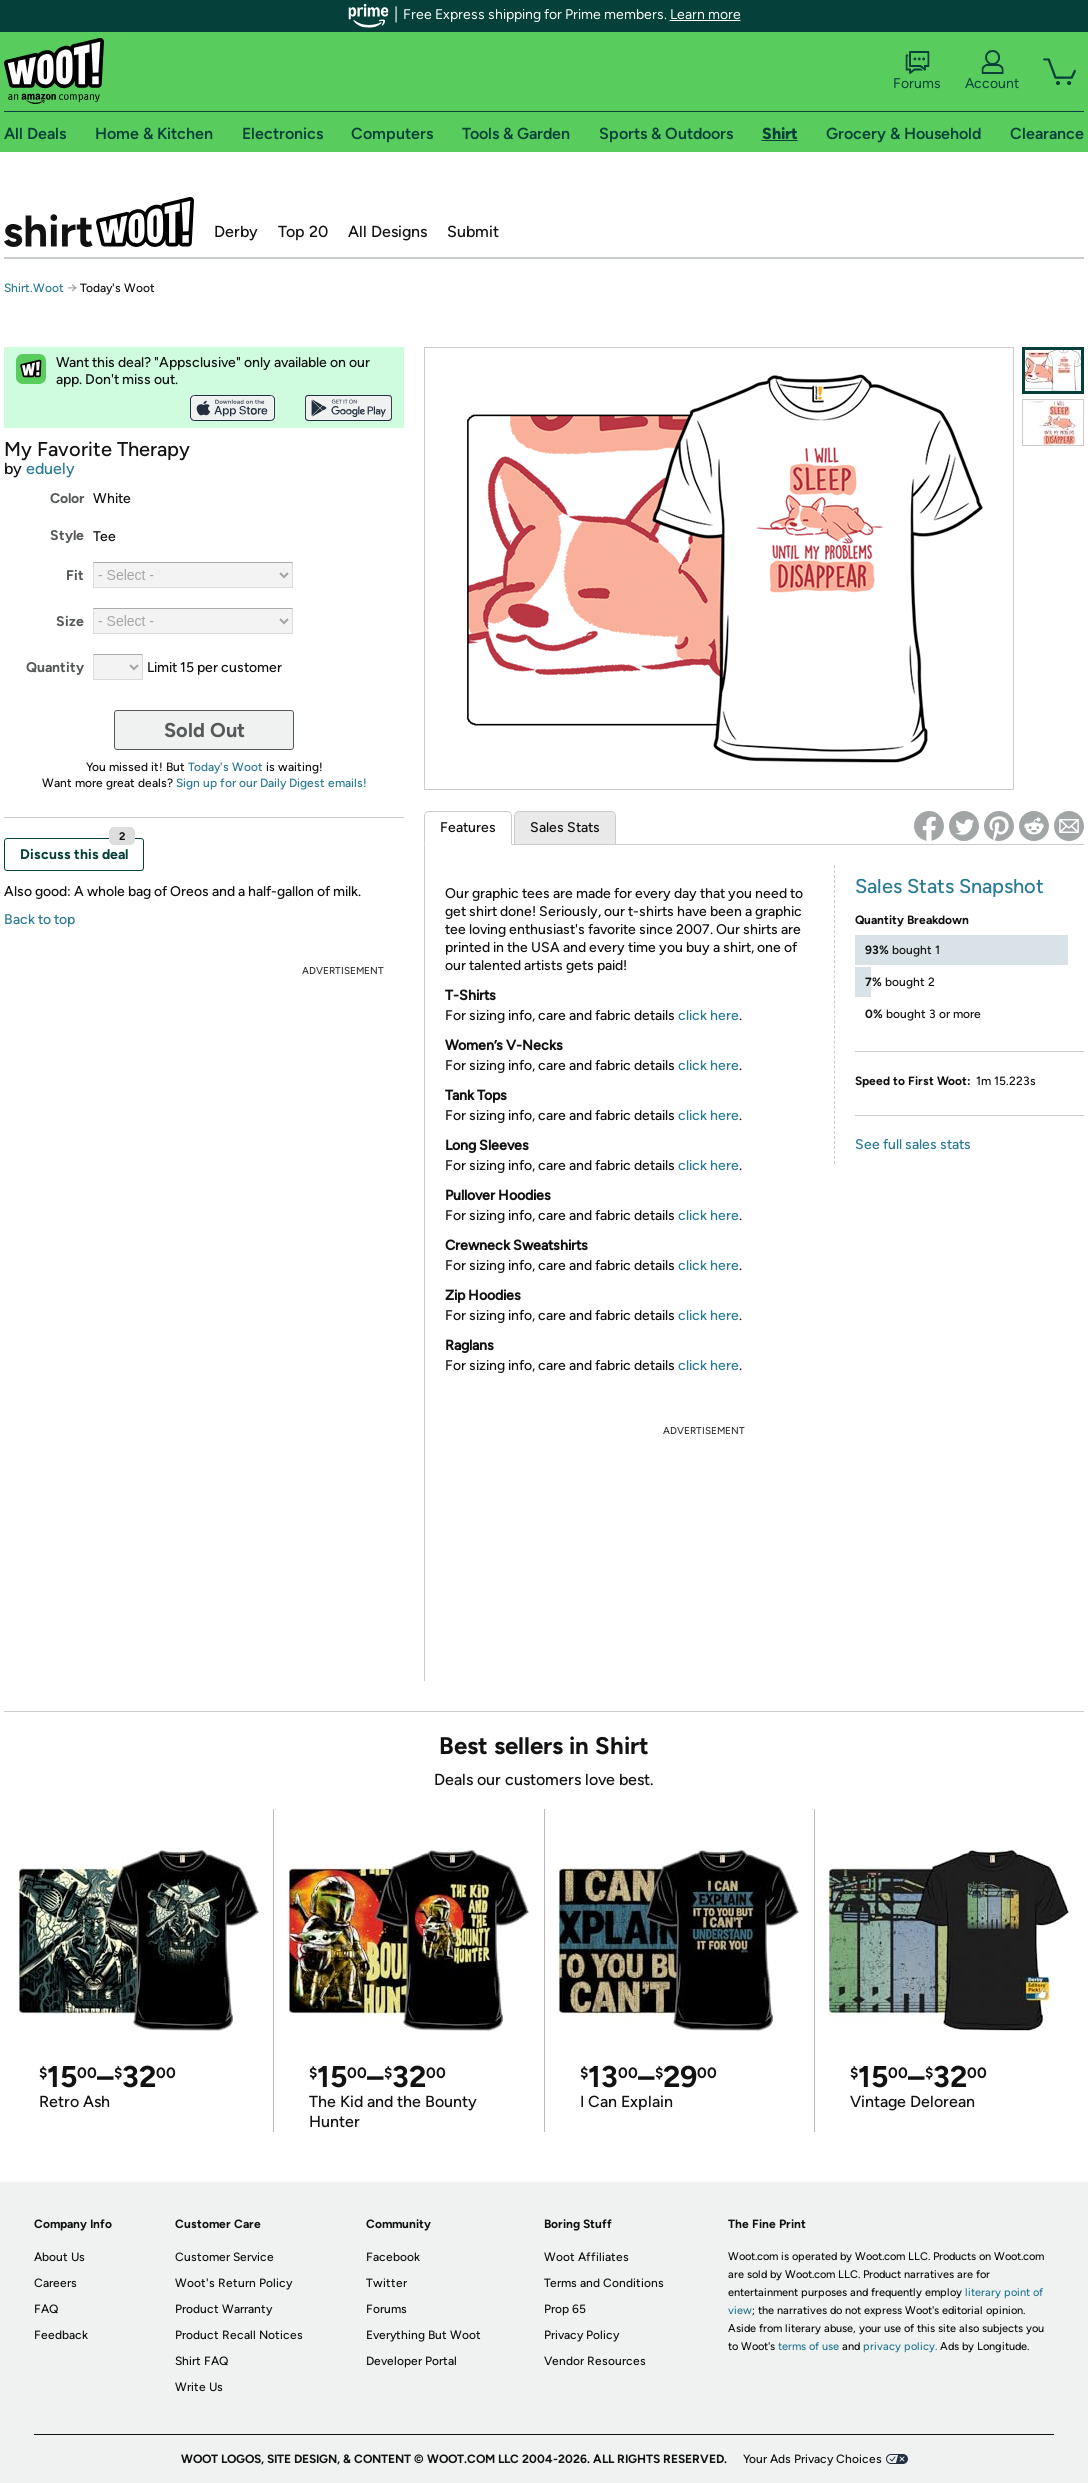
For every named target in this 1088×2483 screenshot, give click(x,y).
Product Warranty (223, 2309)
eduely (50, 468)
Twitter (386, 2283)
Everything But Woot (423, 2335)
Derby (236, 231)
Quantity (55, 667)
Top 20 (303, 231)
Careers (55, 2283)
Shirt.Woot (99, 222)
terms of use (808, 2346)
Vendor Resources (595, 2361)
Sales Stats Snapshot (949, 886)
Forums (917, 71)
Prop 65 (565, 2309)
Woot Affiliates (586, 2257)
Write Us (199, 2387)
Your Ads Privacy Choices (812, 2459)
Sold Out (204, 730)
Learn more (705, 14)
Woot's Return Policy (233, 2283)
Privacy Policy (581, 2335)
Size (70, 621)
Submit (473, 231)
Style (67, 535)
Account (992, 71)
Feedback (61, 2335)
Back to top (39, 919)
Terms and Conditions (604, 2283)
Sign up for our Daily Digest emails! (271, 783)
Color (67, 498)
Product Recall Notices (239, 2335)
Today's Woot (225, 767)
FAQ (46, 2309)
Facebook (393, 2257)
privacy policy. (900, 2346)
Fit (75, 575)
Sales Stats (565, 827)
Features (468, 827)
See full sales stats (913, 1144)
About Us (59, 2257)
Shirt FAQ (201, 2361)
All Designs (387, 231)
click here (708, 1015)
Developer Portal (411, 2361)
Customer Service (224, 2257)
